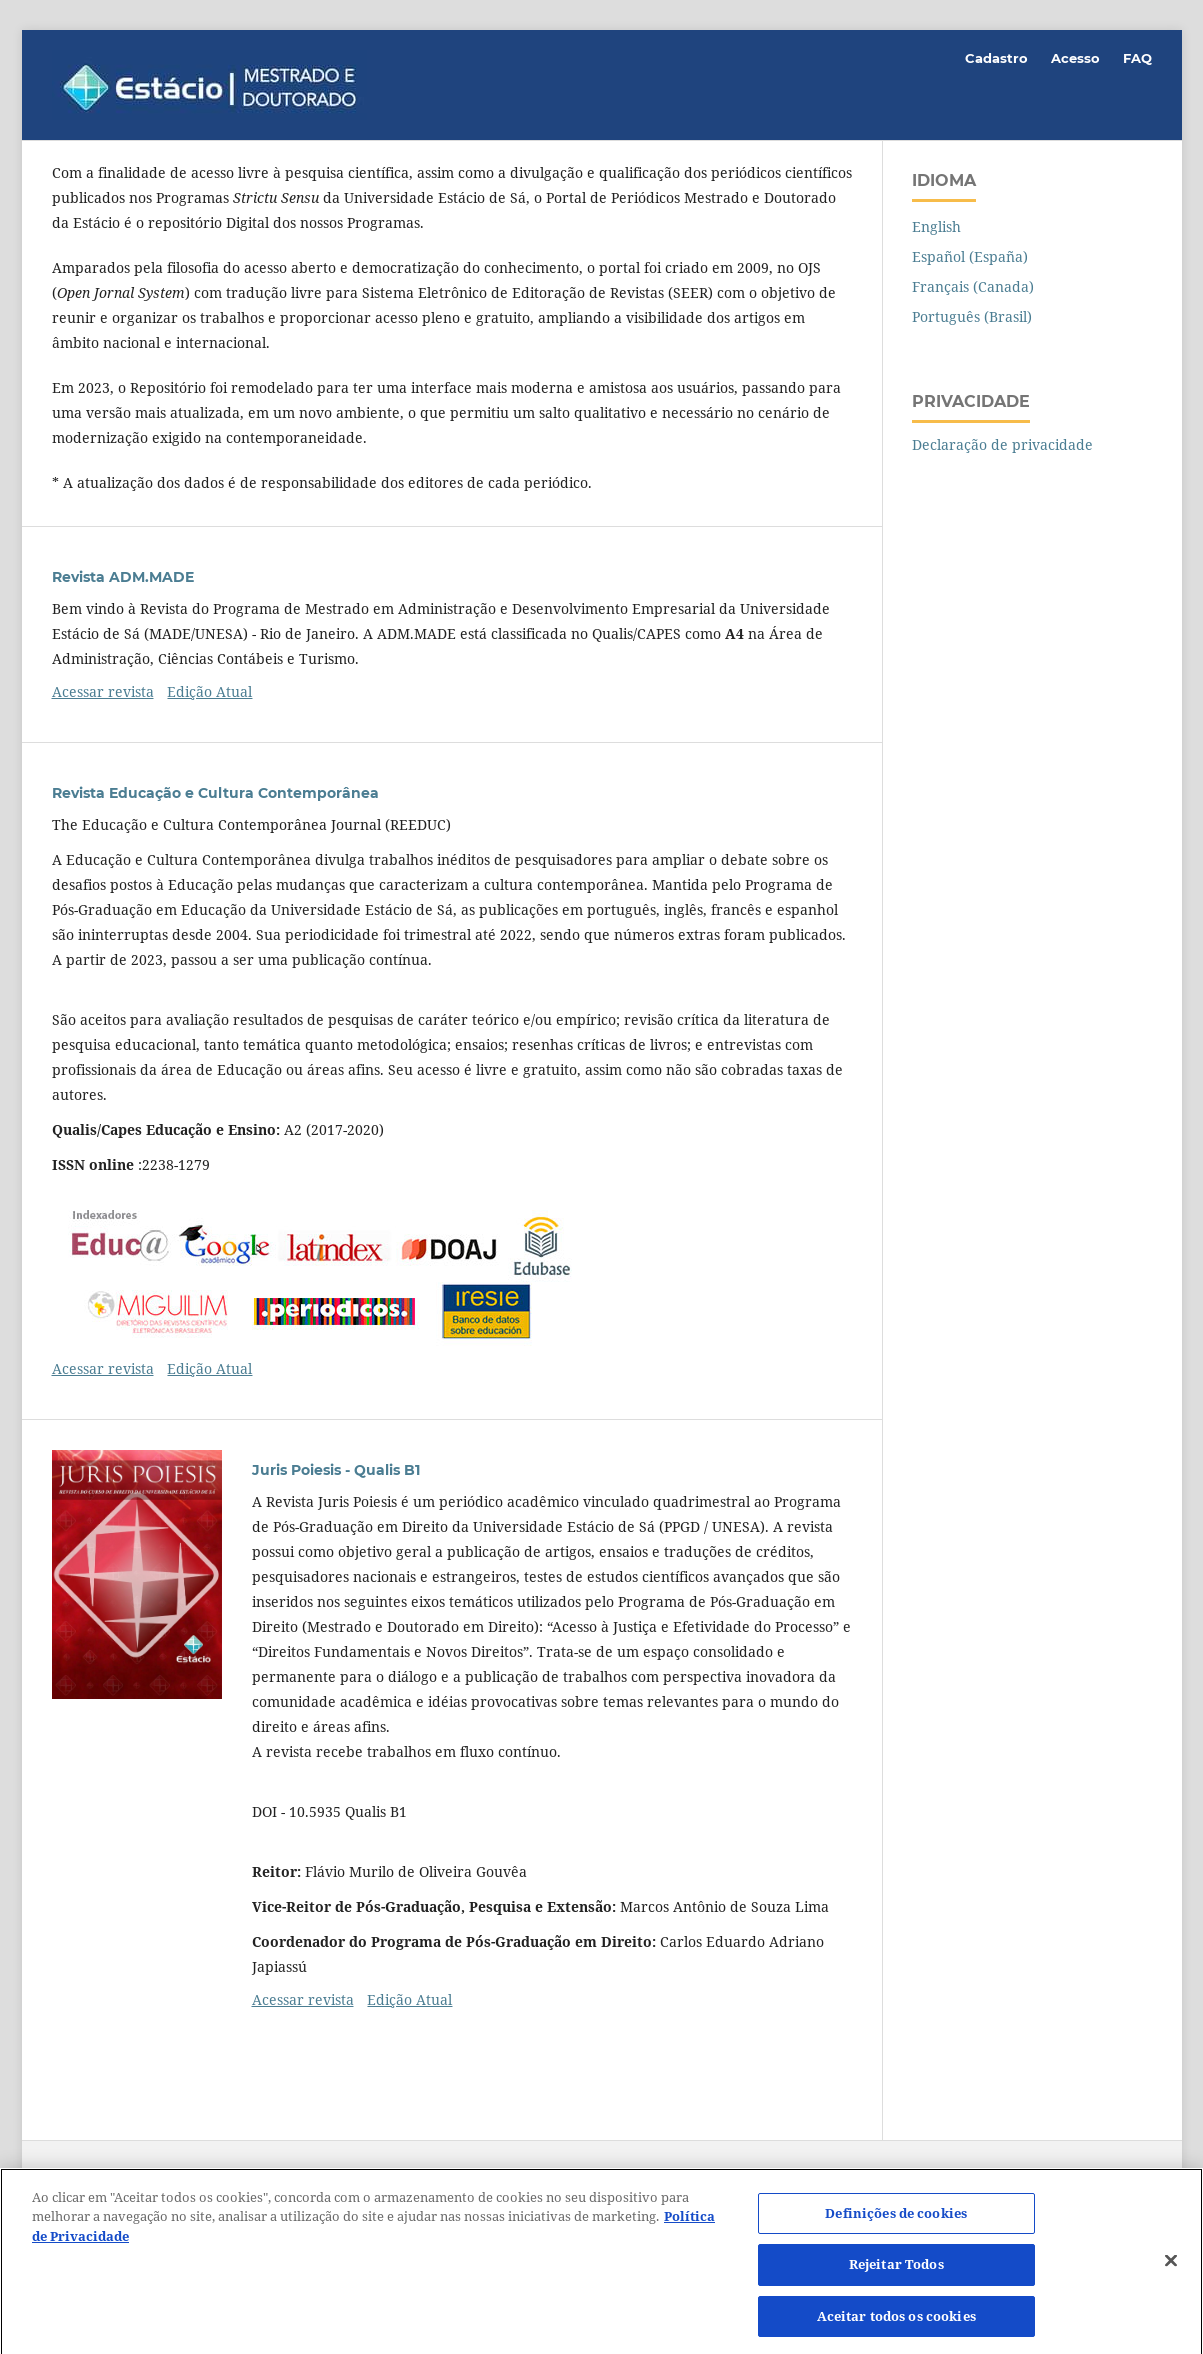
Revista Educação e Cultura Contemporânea (215, 793)
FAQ (1137, 58)
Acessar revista (103, 691)
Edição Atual (209, 691)
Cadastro (996, 58)
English (936, 226)
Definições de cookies (896, 2218)
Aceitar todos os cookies (896, 2322)
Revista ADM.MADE (123, 577)
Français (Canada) (973, 286)
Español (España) (970, 256)
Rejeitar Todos (896, 2270)
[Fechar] (1171, 2266)
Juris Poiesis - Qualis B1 (336, 1470)
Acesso (1075, 58)
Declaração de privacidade (1002, 444)
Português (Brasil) (972, 316)
